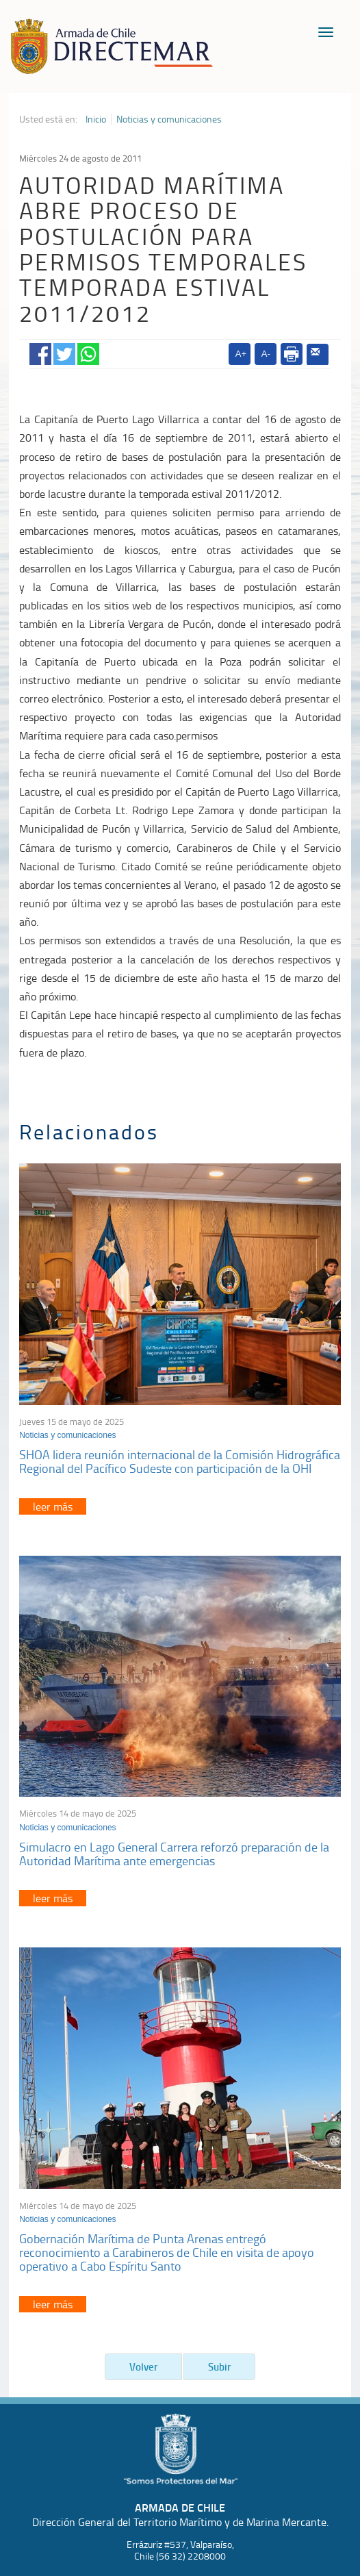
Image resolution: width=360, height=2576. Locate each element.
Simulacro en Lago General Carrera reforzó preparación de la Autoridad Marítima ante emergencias (174, 1854)
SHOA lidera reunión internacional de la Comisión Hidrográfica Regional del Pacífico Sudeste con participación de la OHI (179, 1461)
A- (265, 354)
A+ (240, 354)
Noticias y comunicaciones (169, 119)
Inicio (96, 119)
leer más (53, 1506)
